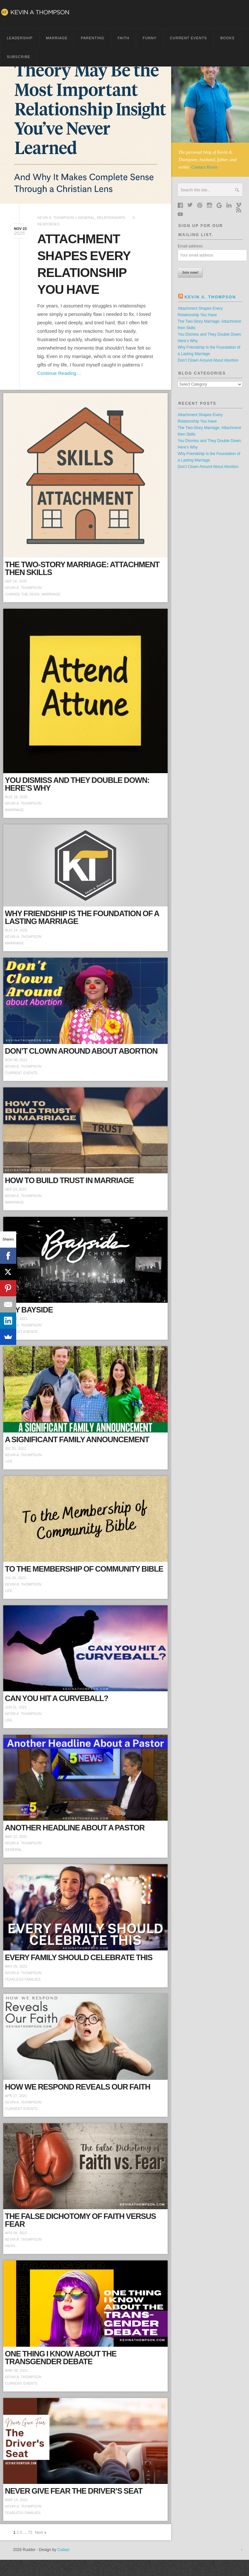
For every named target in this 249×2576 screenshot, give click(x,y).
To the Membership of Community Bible (84, 1568)
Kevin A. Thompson (55, 218)
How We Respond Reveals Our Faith (77, 2086)
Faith (123, 38)
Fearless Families (23, 1979)
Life (8, 1461)
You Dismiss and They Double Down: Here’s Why (77, 784)
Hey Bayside (29, 1309)
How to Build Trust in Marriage (69, 1180)
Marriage (57, 38)
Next (39, 2532)
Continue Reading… (59, 373)
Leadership (20, 38)
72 (30, 2532)
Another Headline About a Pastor (75, 1827)
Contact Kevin (204, 167)
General (86, 218)
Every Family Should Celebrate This (78, 1957)
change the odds (22, 594)
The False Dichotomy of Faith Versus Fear (80, 2220)
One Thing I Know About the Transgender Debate (60, 2357)
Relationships (111, 218)
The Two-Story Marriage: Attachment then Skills (82, 568)
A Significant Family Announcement (77, 1439)
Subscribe (18, 57)
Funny (150, 38)
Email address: (190, 246)
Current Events (188, 38)
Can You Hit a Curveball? (56, 1698)
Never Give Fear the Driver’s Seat (73, 2490)
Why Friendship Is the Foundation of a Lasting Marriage (82, 917)
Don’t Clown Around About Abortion (81, 1051)
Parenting (92, 38)
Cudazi (63, 2549)
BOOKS (227, 38)
